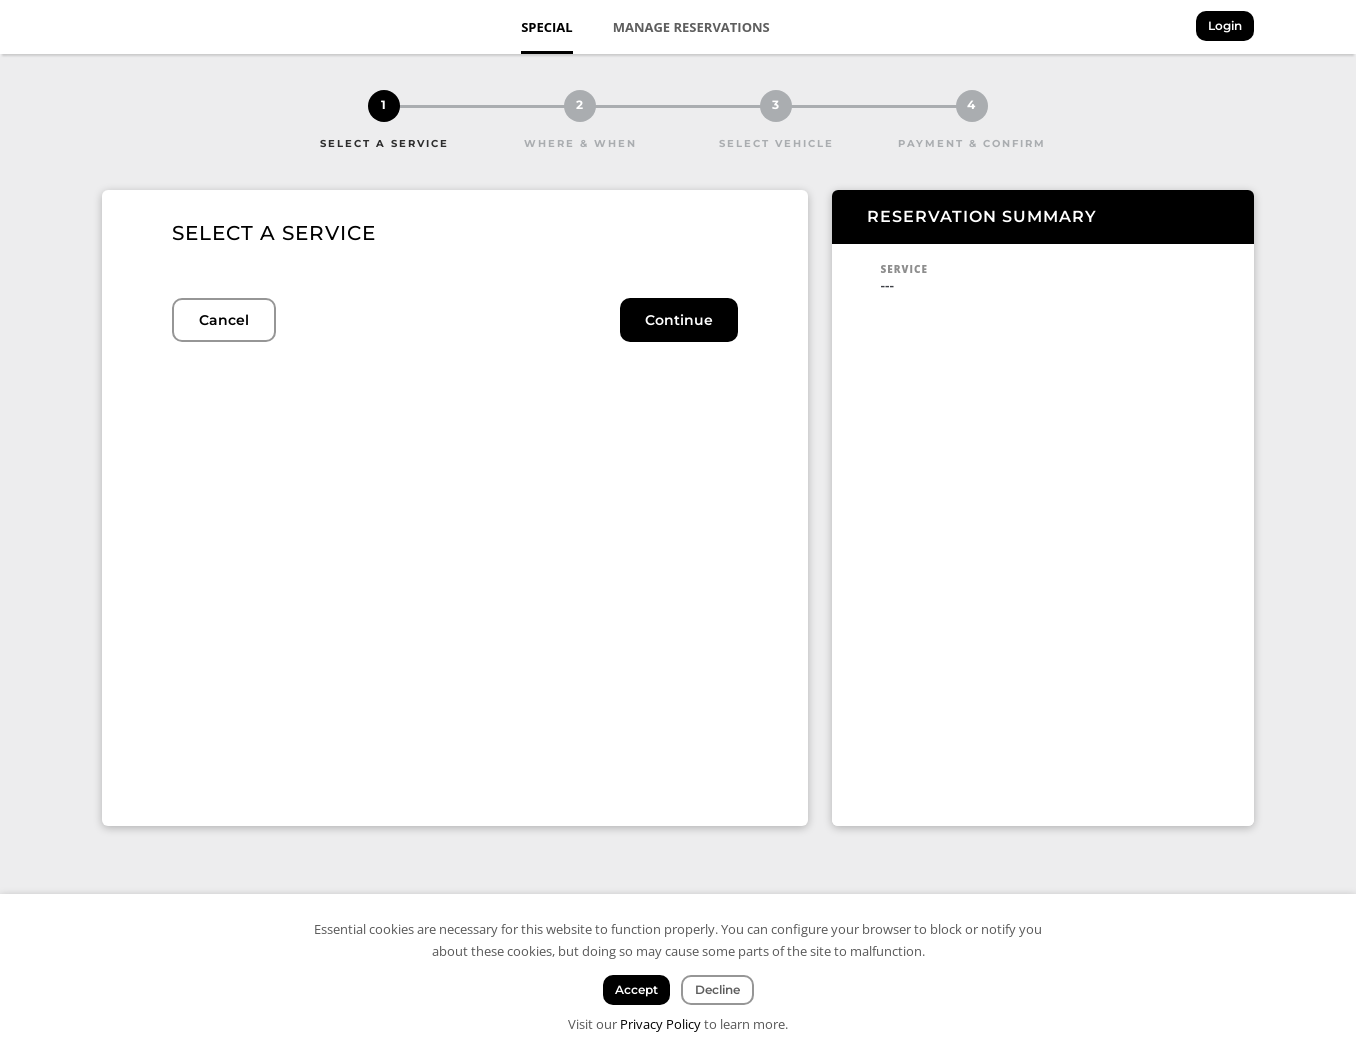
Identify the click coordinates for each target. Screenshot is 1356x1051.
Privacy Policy (660, 1024)
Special (547, 27)
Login (1225, 25)
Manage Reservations (691, 27)
